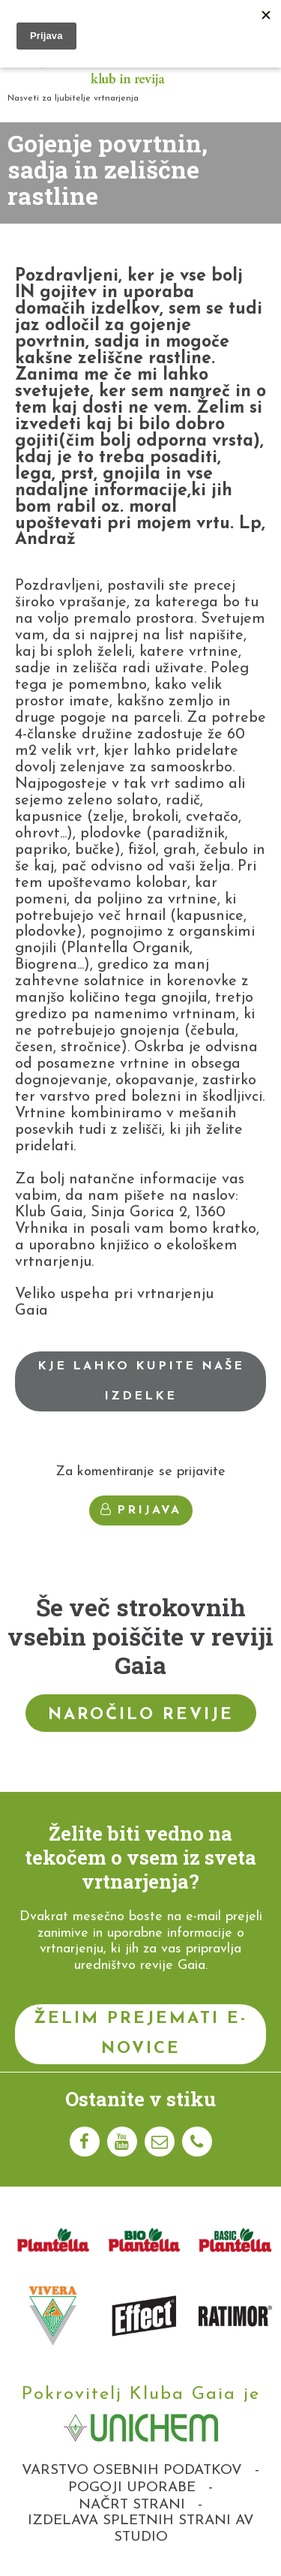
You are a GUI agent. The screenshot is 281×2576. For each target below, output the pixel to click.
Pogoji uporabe (132, 2488)
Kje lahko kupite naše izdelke (140, 1381)
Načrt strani (132, 2505)
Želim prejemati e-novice (140, 2033)
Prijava (140, 1509)
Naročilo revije (141, 1715)
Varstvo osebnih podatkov (132, 2470)
